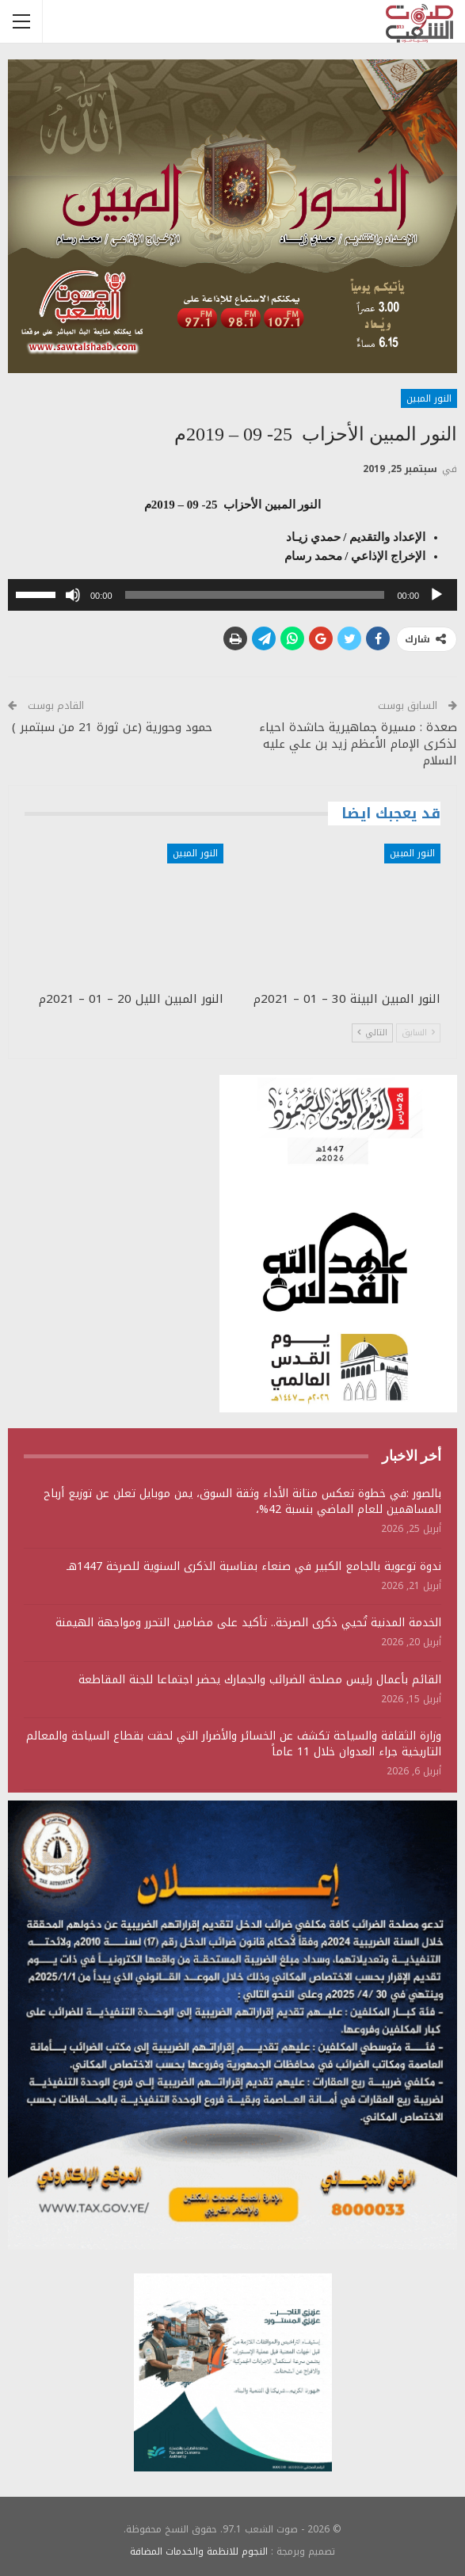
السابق (418, 1032)
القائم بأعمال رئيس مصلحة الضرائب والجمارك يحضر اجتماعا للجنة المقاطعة (259, 1679)
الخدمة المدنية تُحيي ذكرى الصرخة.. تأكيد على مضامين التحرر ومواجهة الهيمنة (248, 1622)
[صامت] (73, 595)
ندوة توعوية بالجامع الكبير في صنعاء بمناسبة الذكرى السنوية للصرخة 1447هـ (254, 1566)
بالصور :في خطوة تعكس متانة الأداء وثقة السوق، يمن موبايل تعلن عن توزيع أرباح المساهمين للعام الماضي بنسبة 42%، (242, 1501)
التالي (372, 1032)
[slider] (255, 595)
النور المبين (429, 398)
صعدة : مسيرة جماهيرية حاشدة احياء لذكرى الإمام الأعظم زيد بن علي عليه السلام (358, 744)
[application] (232, 595)
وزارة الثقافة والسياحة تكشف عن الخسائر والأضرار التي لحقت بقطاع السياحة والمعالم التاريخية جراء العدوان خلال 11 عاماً (233, 1743)
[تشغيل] (436, 595)
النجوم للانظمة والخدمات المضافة (199, 2551)
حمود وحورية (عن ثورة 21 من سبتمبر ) (110, 727)
